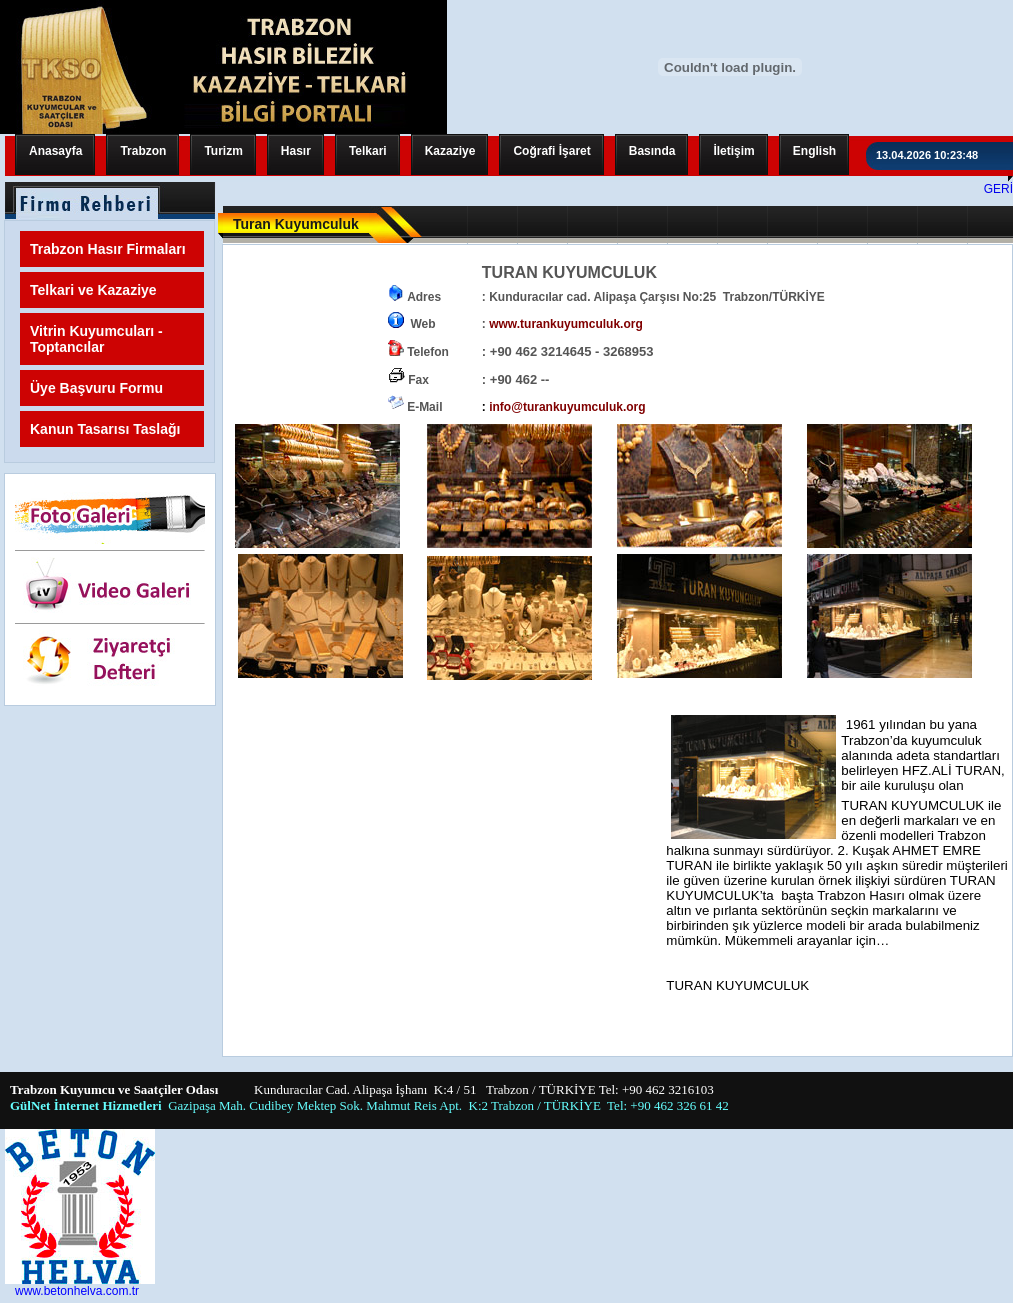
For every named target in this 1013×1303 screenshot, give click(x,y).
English (814, 151)
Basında (652, 151)
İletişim (733, 151)
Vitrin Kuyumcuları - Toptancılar (96, 339)
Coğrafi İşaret (551, 151)
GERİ (998, 189)
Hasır (296, 151)
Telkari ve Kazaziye (93, 290)
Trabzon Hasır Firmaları (108, 249)
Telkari (368, 151)
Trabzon (143, 151)
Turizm (223, 151)
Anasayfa (55, 151)
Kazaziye (450, 151)
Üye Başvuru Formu (96, 388)
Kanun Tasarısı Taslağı (105, 429)
